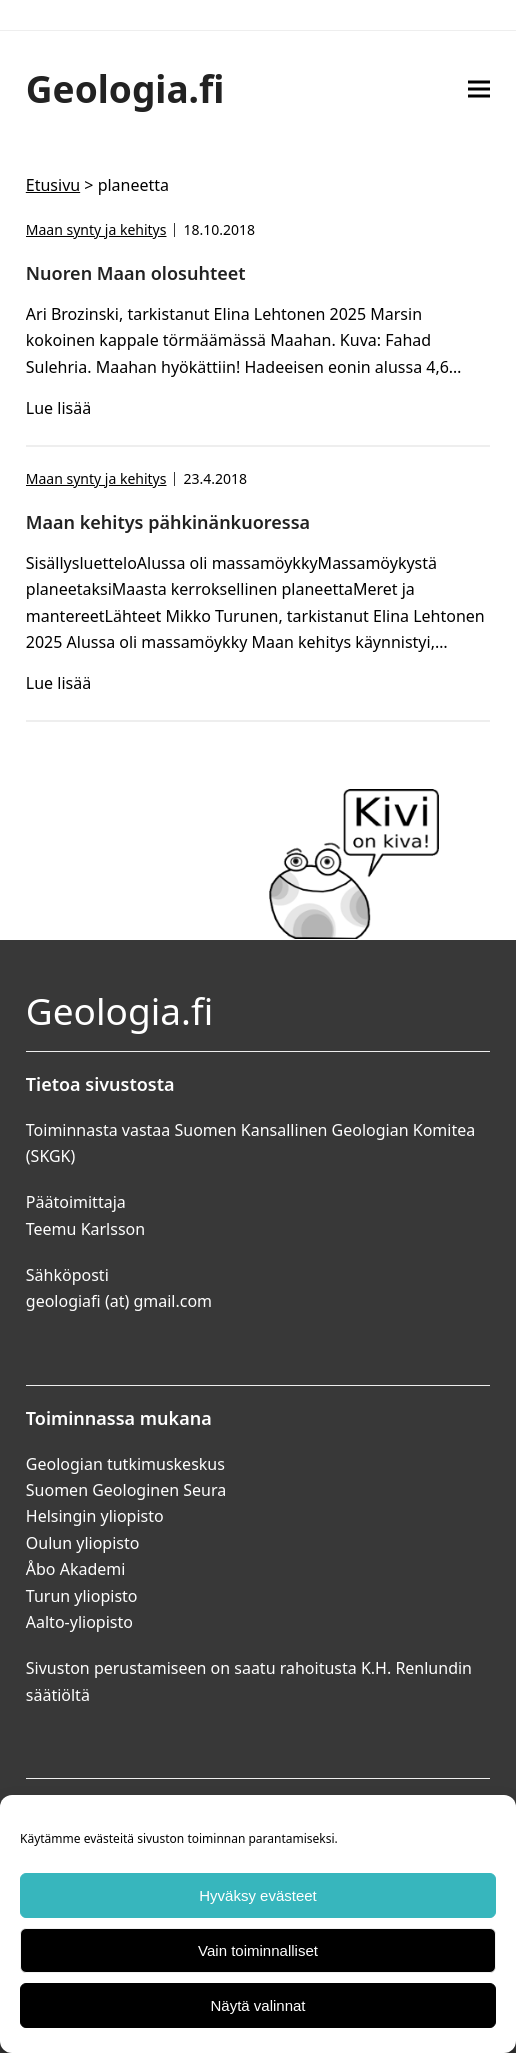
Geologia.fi (125, 88)
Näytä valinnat (257, 2005)
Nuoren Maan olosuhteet (136, 273)
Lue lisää (58, 408)
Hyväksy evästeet (258, 1895)
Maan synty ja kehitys (96, 229)
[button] (479, 88)
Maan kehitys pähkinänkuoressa (168, 522)
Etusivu (53, 185)
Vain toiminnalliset (258, 1950)
